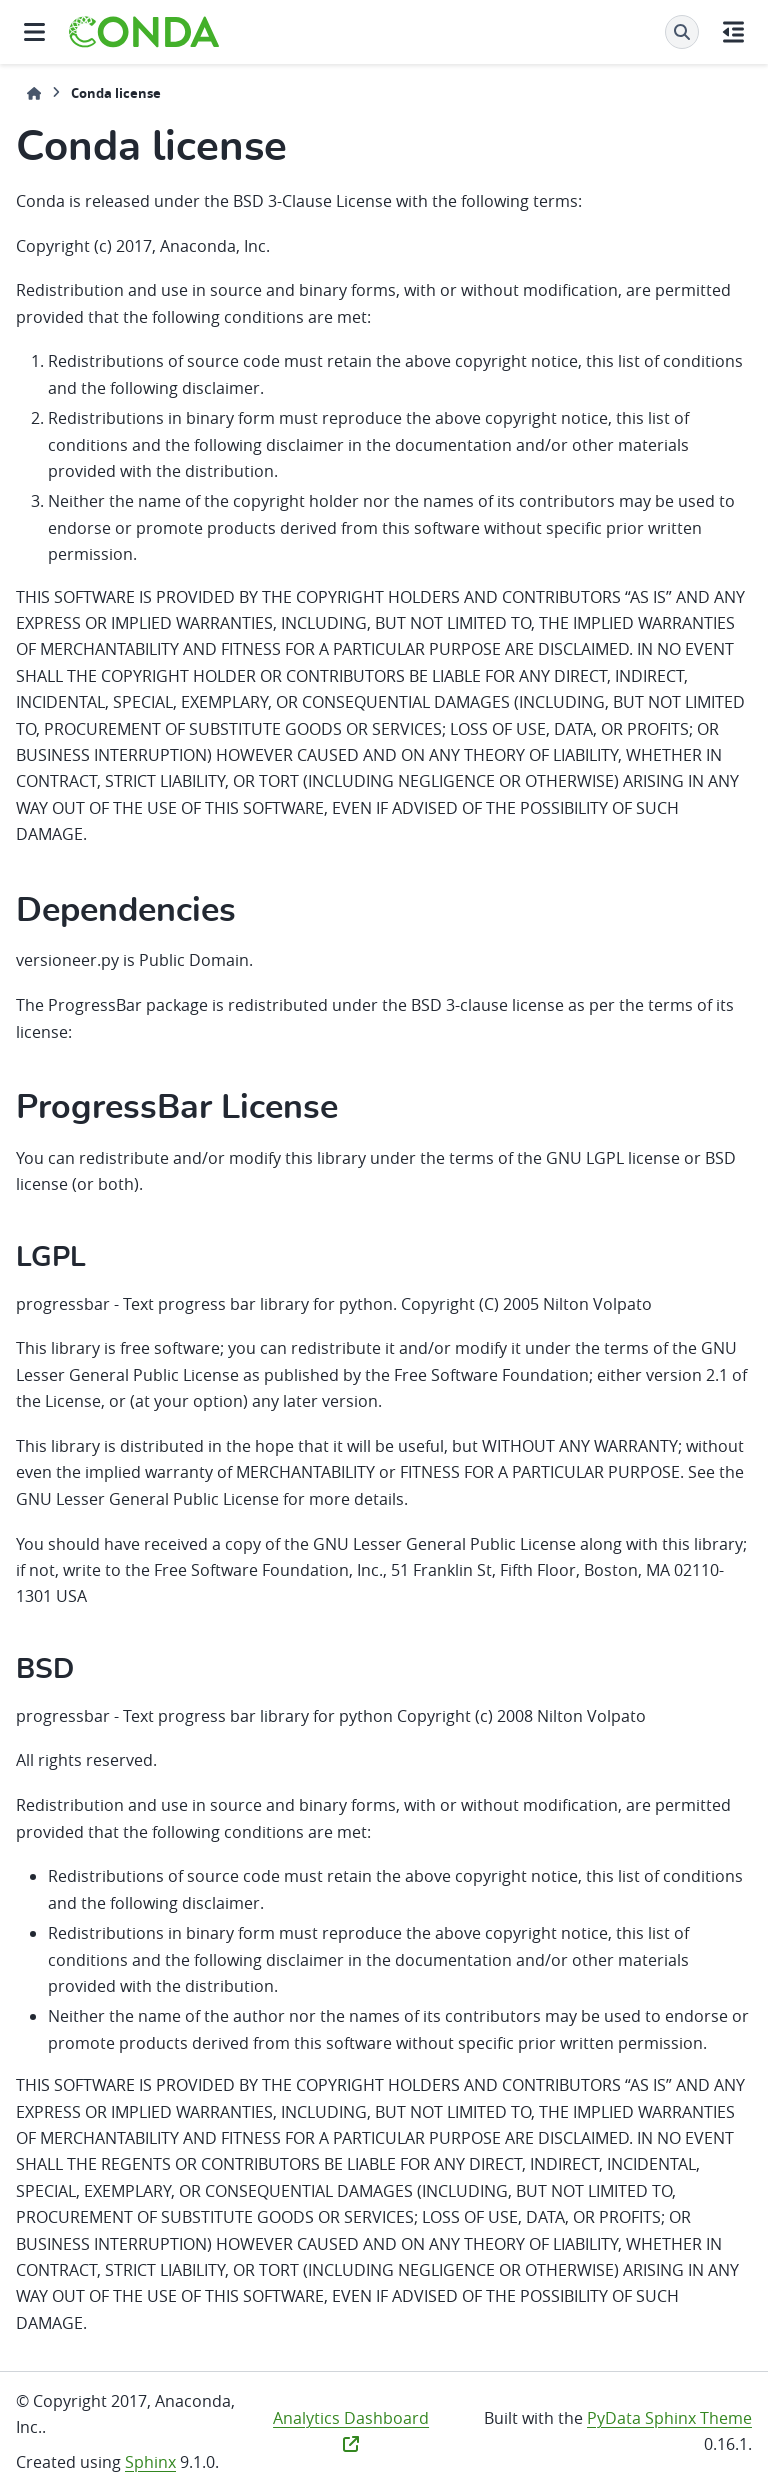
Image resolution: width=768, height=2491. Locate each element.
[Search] (682, 32)
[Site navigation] (34, 32)
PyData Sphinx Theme (669, 2418)
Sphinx (150, 2462)
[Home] (34, 93)
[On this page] (733, 32)
